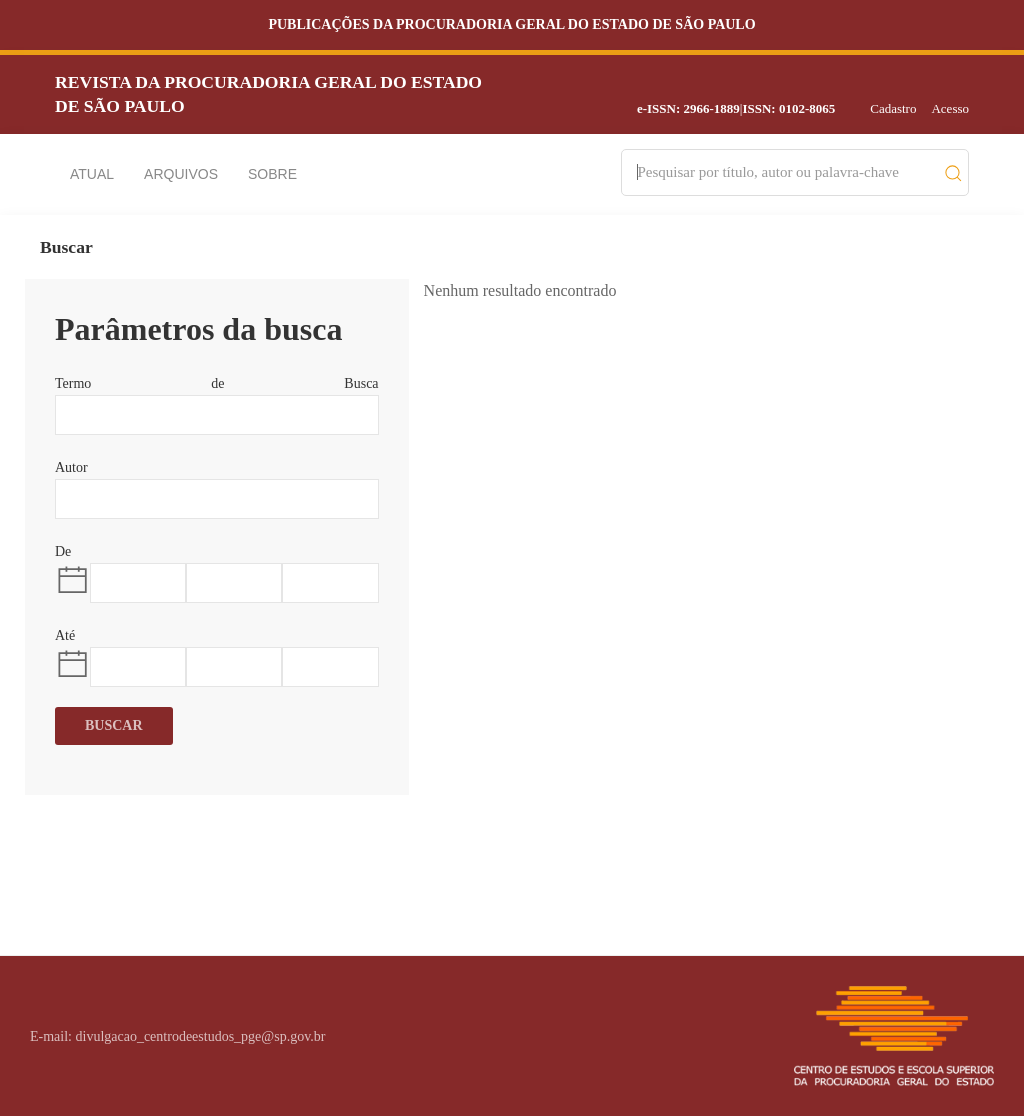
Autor (71, 467)
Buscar (114, 725)
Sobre (272, 174)
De (63, 551)
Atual (92, 174)
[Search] (785, 172)
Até (65, 635)
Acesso (950, 108)
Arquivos (181, 174)
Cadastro (893, 108)
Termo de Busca (217, 383)
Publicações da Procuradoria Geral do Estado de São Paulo (511, 24)
